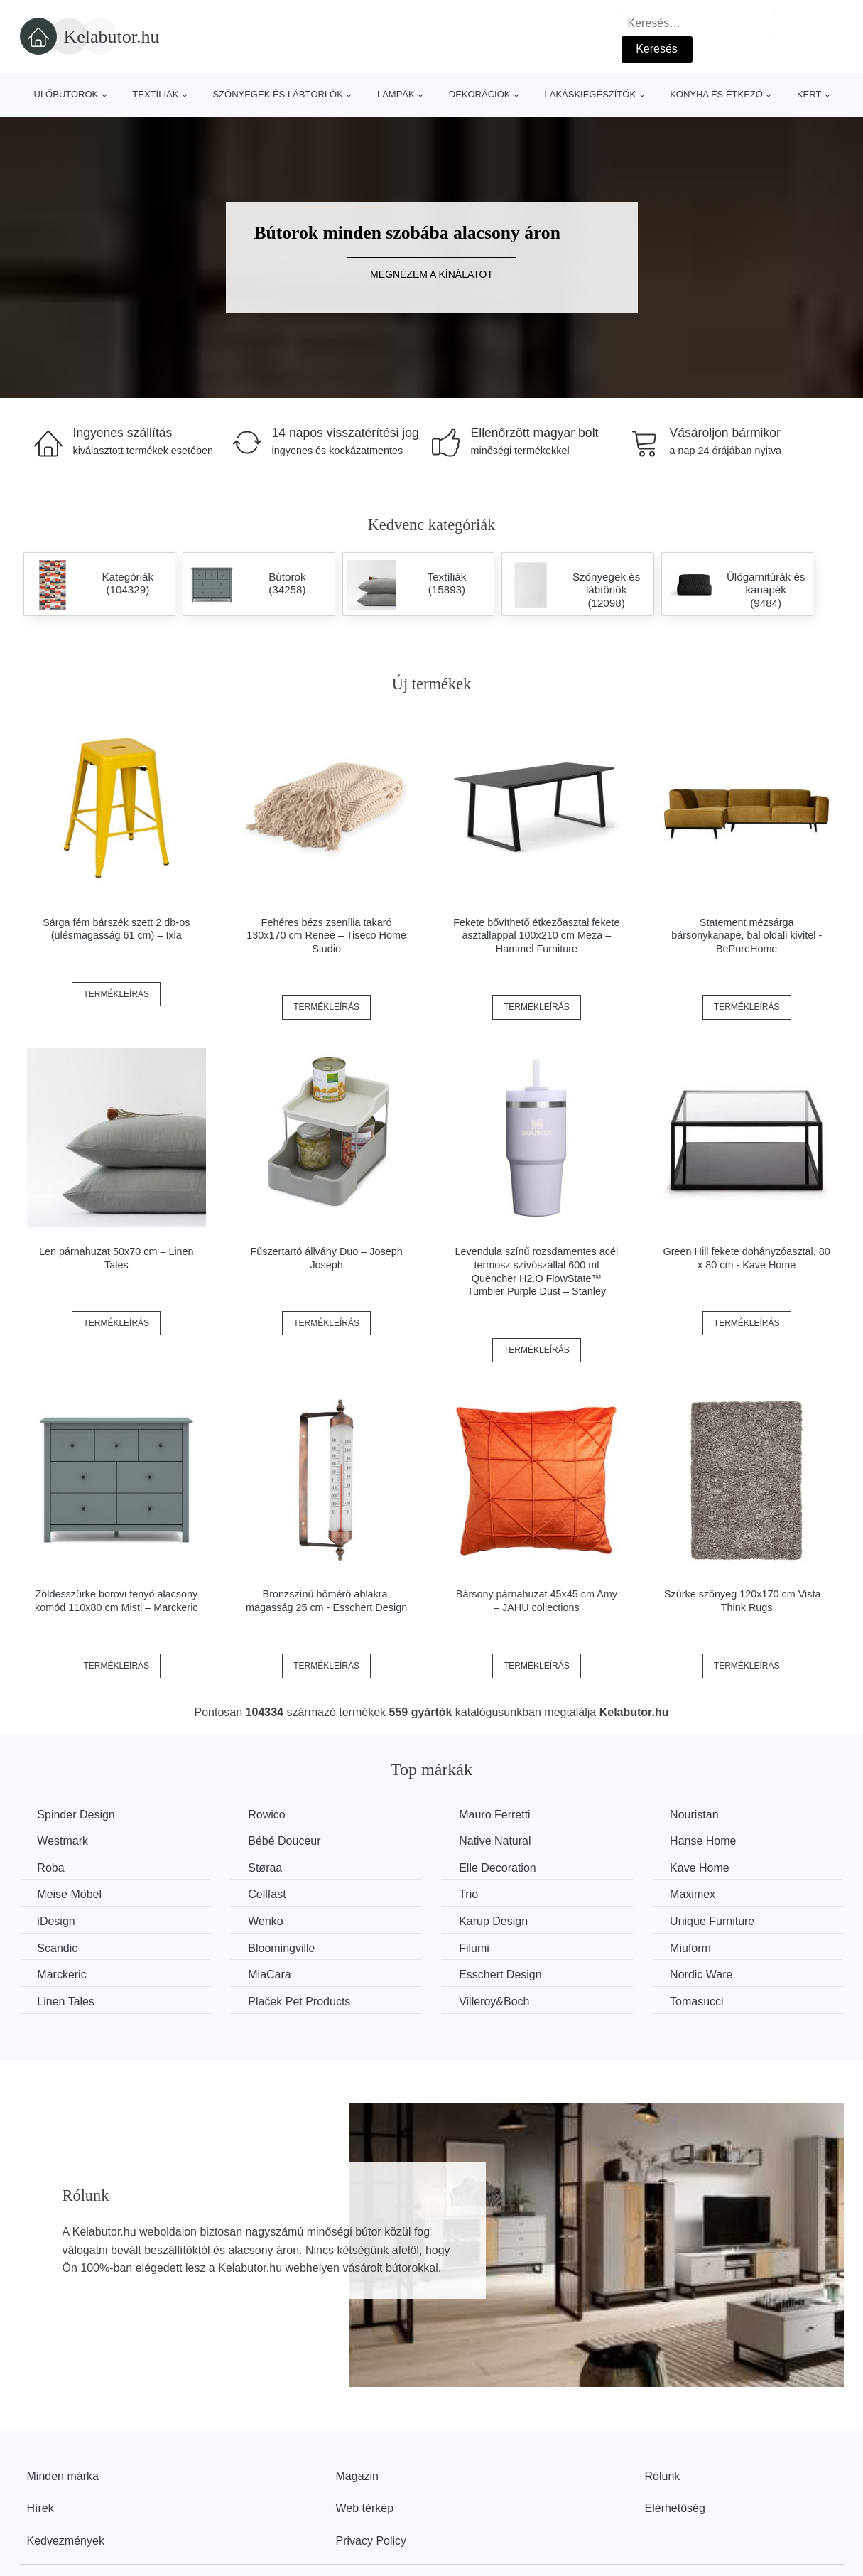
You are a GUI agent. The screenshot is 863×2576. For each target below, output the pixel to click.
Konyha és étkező (716, 94)
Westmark (63, 1841)
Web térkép (365, 2508)
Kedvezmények (65, 2541)
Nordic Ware (703, 1974)
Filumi (475, 1948)
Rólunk (662, 2475)
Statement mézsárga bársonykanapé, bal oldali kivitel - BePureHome (746, 935)
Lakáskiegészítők (590, 94)
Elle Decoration (499, 1868)
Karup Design (494, 1921)
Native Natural (496, 1841)
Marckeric (62, 1974)
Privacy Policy (371, 2541)
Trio (469, 1894)
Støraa (266, 1868)
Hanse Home (705, 1841)
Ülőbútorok (66, 94)
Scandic (58, 1948)
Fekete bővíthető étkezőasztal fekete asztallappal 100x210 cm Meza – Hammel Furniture (536, 935)
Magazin (357, 2475)
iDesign (56, 1921)
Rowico (267, 1815)
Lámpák (396, 94)
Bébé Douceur (285, 1841)
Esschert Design (501, 1974)
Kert (809, 94)
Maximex (694, 1894)
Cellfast (267, 1894)
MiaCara (270, 1974)
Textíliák (155, 94)
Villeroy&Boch (495, 2001)
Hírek (40, 2508)
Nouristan (696, 1815)
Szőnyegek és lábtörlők (277, 94)
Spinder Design (76, 1815)
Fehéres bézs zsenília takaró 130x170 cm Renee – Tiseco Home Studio (326, 935)
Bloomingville (282, 1948)
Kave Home (702, 1868)
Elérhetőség (675, 2508)
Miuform (692, 1948)
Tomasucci (699, 2001)
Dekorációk (480, 94)
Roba (51, 1868)
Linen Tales (66, 2001)
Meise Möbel (70, 1894)
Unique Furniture (714, 1921)
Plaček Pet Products (300, 2001)
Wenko (266, 1921)
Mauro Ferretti (495, 1815)
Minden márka (63, 2475)
